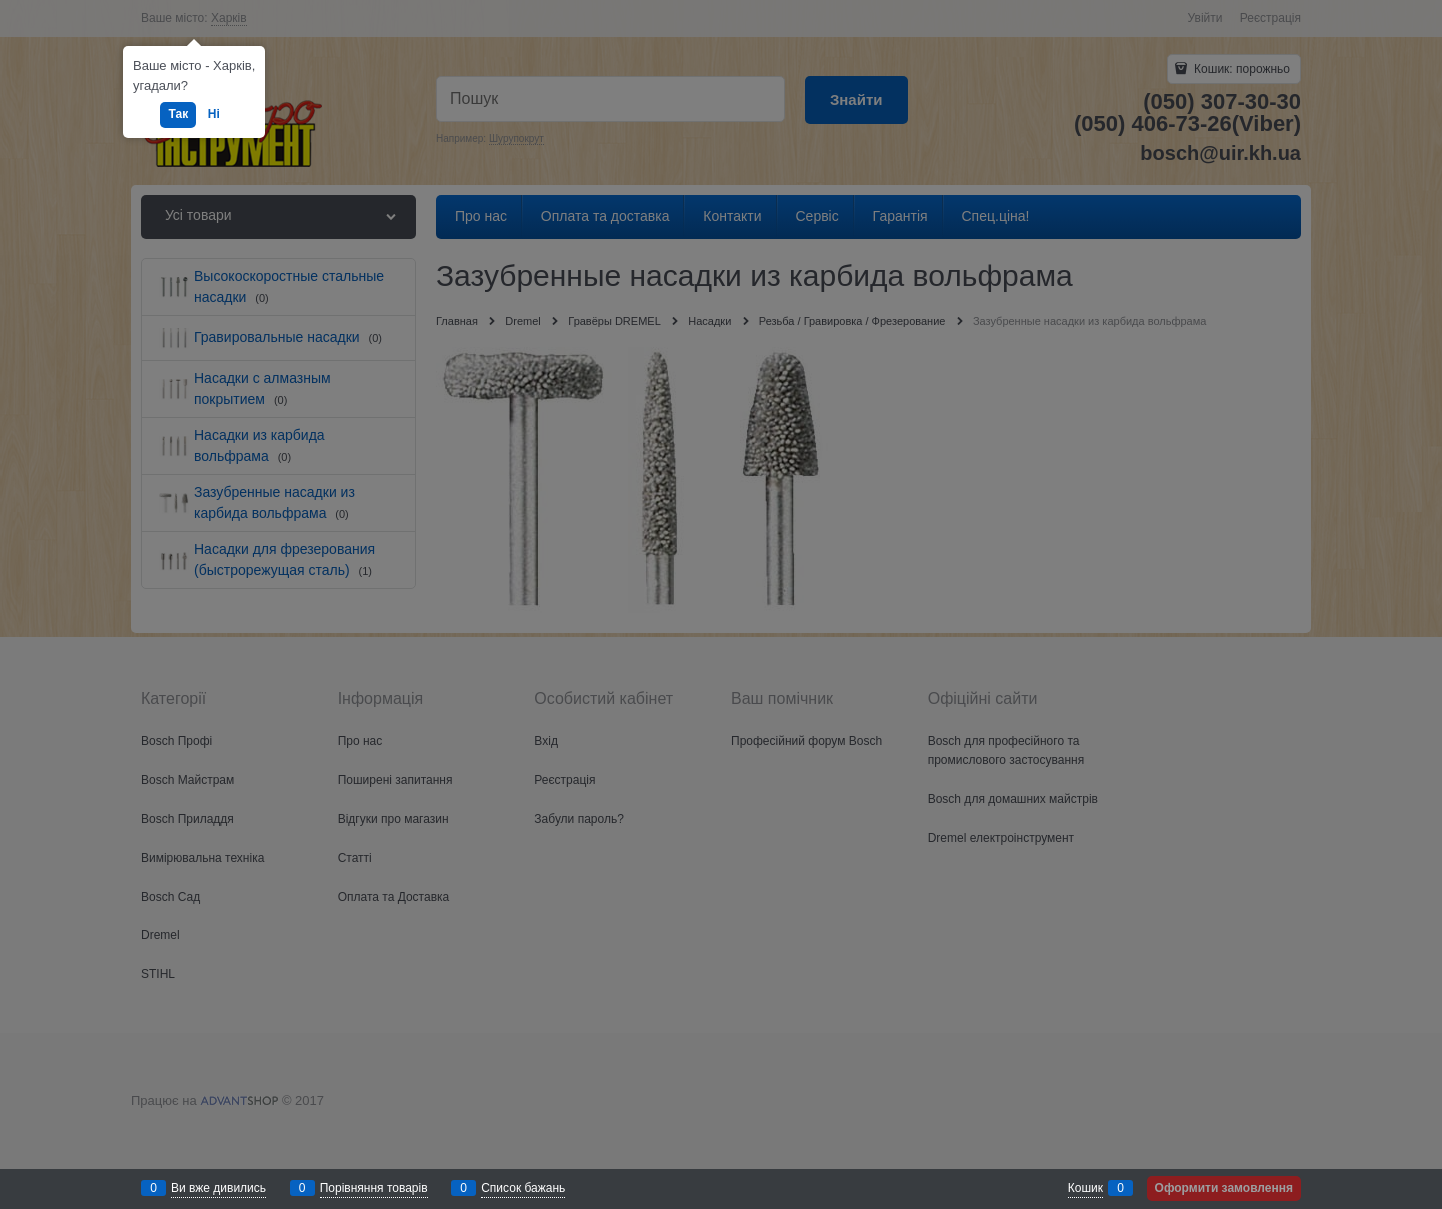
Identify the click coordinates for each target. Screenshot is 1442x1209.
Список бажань (523, 1188)
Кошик (1085, 1188)
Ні (214, 114)
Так (178, 114)
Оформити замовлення (1224, 1188)
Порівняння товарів (374, 1188)
